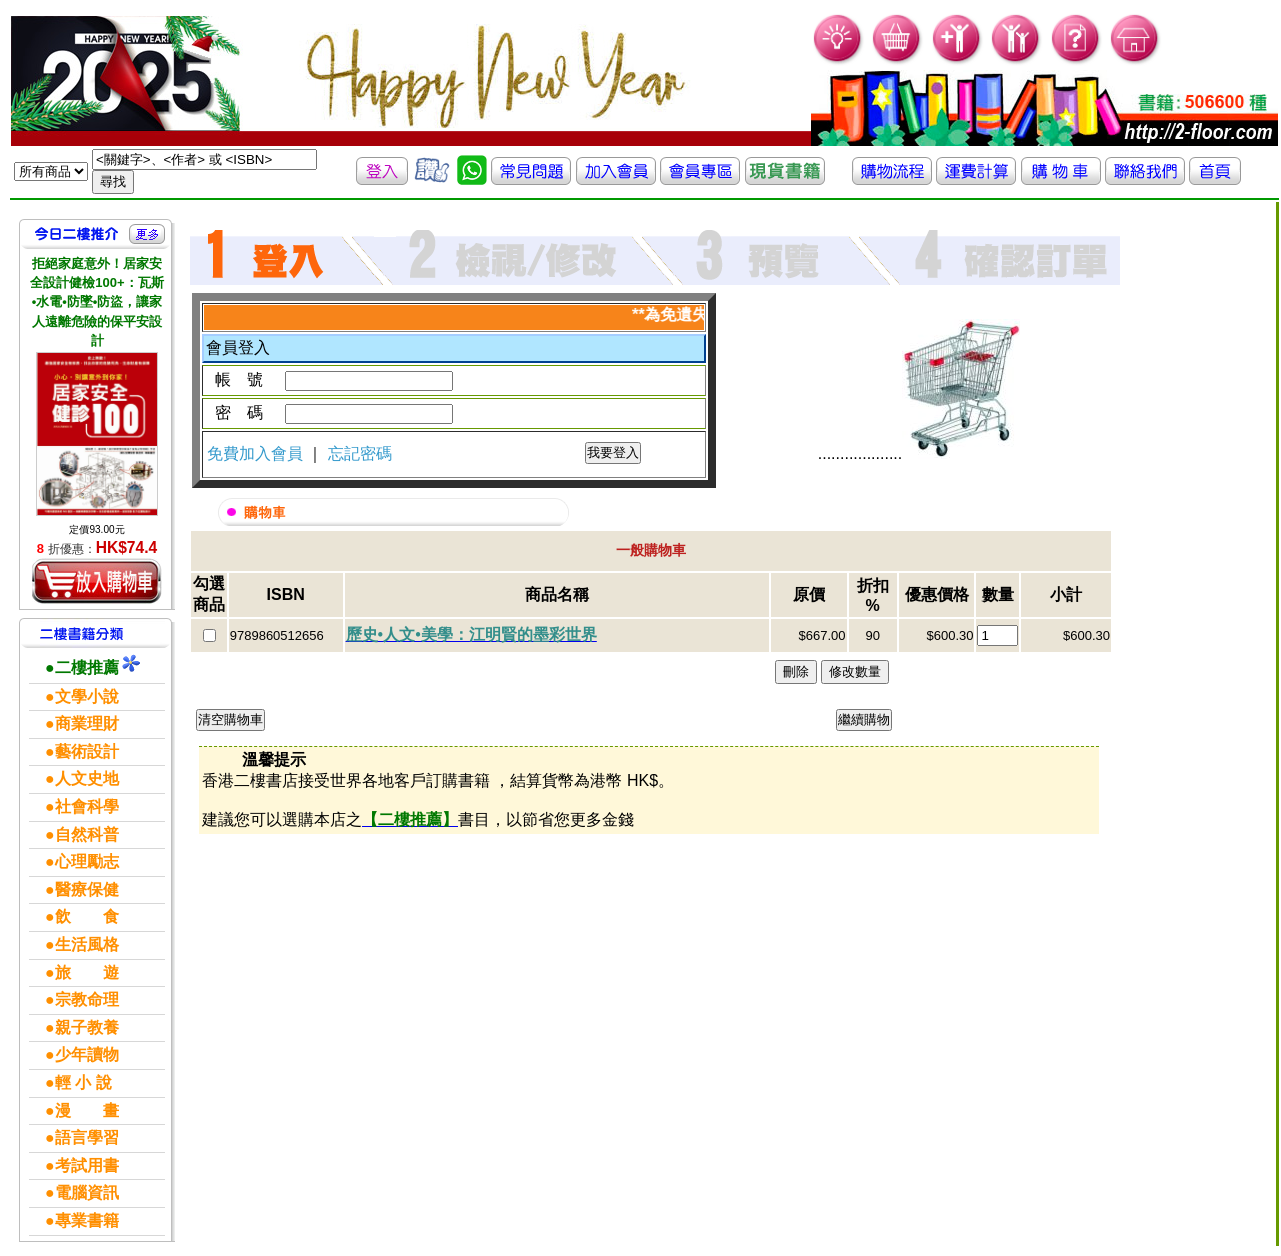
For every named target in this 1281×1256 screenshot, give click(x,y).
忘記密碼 (360, 453)
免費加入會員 (257, 453)
